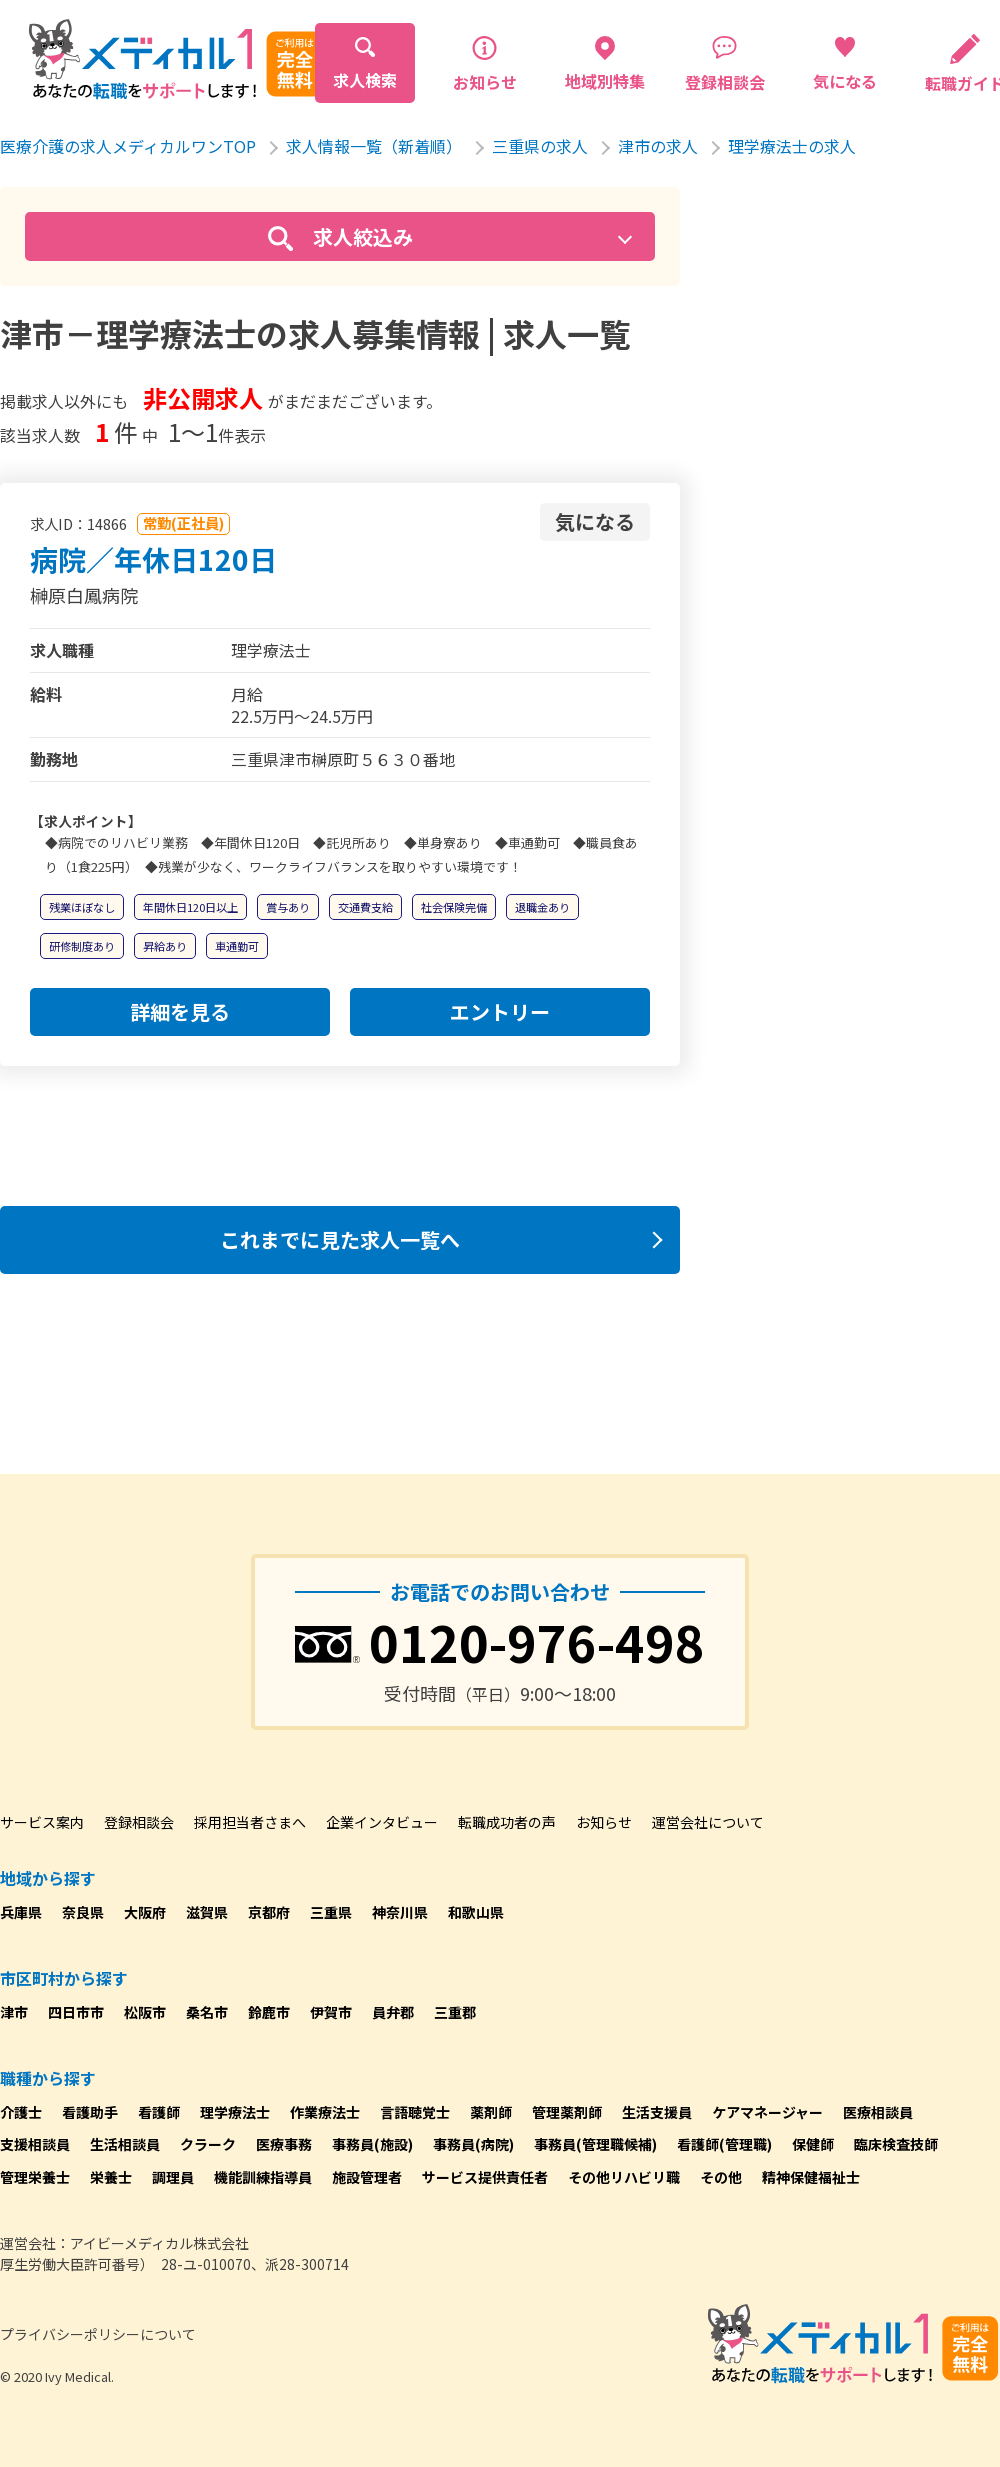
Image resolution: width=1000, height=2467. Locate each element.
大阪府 (145, 1912)
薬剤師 (491, 2112)
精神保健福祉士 (811, 2177)
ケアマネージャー (767, 2112)
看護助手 (90, 2112)
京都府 (269, 1912)
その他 (721, 2177)
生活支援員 (657, 2112)
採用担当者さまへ (250, 1822)
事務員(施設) (372, 2144)
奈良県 (83, 1912)
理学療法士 (235, 2112)
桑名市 (207, 2012)
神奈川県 (400, 1912)
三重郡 (455, 2012)
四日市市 (76, 2012)
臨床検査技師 (896, 2144)
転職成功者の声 (507, 1822)
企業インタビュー (382, 1822)
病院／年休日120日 (153, 559)
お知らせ (604, 1822)
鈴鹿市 (269, 2012)
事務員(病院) (473, 2144)
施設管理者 (367, 2177)
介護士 (21, 2112)
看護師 (159, 2112)
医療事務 (284, 2144)
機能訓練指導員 (263, 2177)
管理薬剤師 (567, 2112)
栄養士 (111, 2177)
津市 (14, 2012)
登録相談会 (139, 1822)
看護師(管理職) (724, 2144)
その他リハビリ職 (624, 2177)
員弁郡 (393, 2012)
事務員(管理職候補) (595, 2144)
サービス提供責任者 (485, 2177)
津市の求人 (658, 146)
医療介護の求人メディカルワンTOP (128, 146)
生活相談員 (125, 2144)
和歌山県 (476, 1912)
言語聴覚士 (415, 2112)
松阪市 (145, 2012)
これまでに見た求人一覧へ (340, 1239)
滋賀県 (207, 1912)
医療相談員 (878, 2112)
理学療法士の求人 (792, 146)
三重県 (331, 1912)
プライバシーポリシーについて (98, 2334)
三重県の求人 (540, 146)
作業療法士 (325, 2112)
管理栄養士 (35, 2177)
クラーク (208, 2144)
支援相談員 (35, 2144)
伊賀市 (331, 2012)
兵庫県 (21, 1912)
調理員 (173, 2177)
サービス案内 (42, 1822)
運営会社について (708, 1822)
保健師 (813, 2144)
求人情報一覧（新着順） (374, 146)
